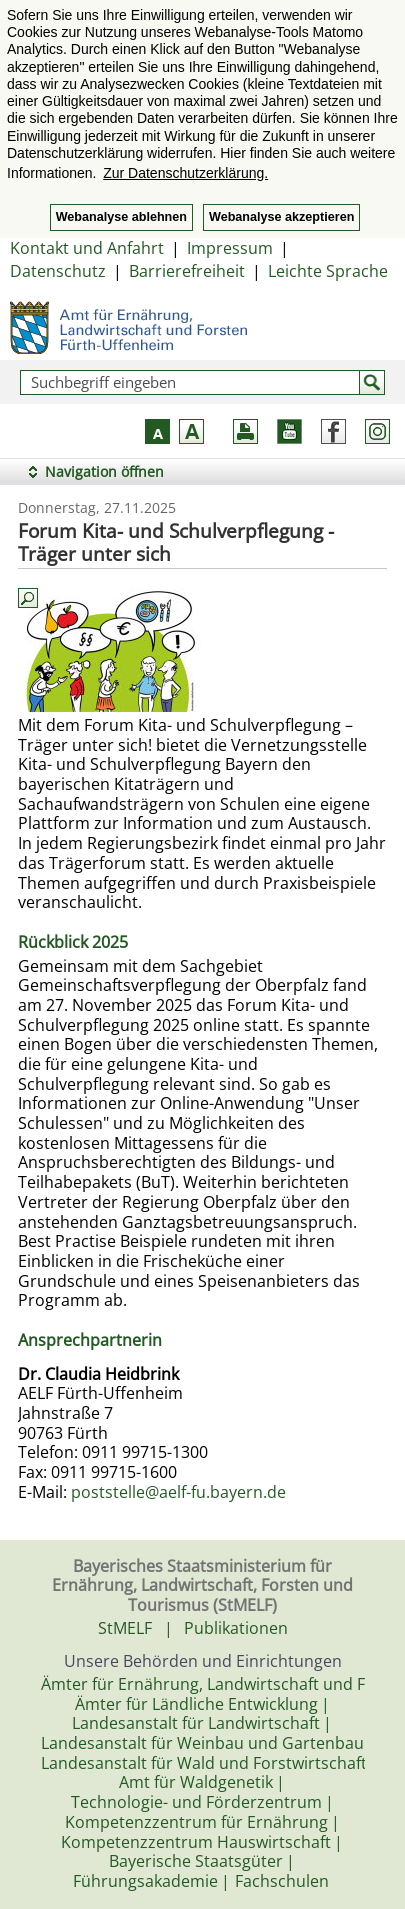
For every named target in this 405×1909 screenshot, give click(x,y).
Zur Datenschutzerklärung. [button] (185, 173)
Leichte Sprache (328, 271)
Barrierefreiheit (187, 271)
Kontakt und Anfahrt (87, 248)
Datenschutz (58, 271)
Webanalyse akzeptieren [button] (281, 217)
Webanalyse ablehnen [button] (121, 217)
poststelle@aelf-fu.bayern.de (178, 1492)
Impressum (230, 248)
